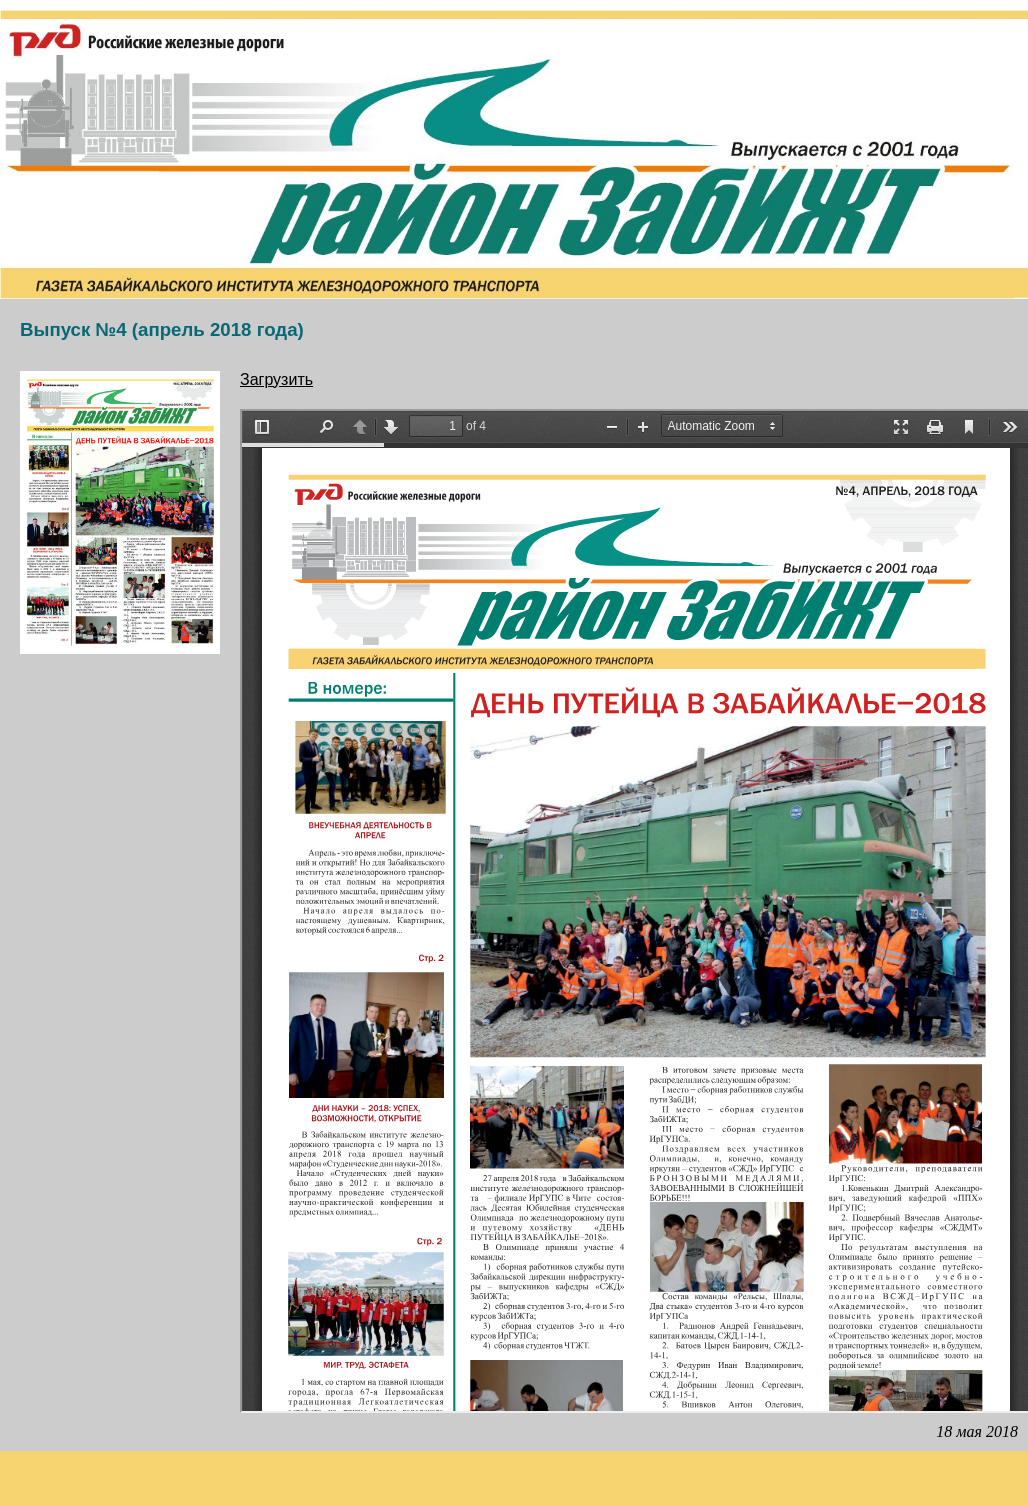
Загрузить (276, 379)
